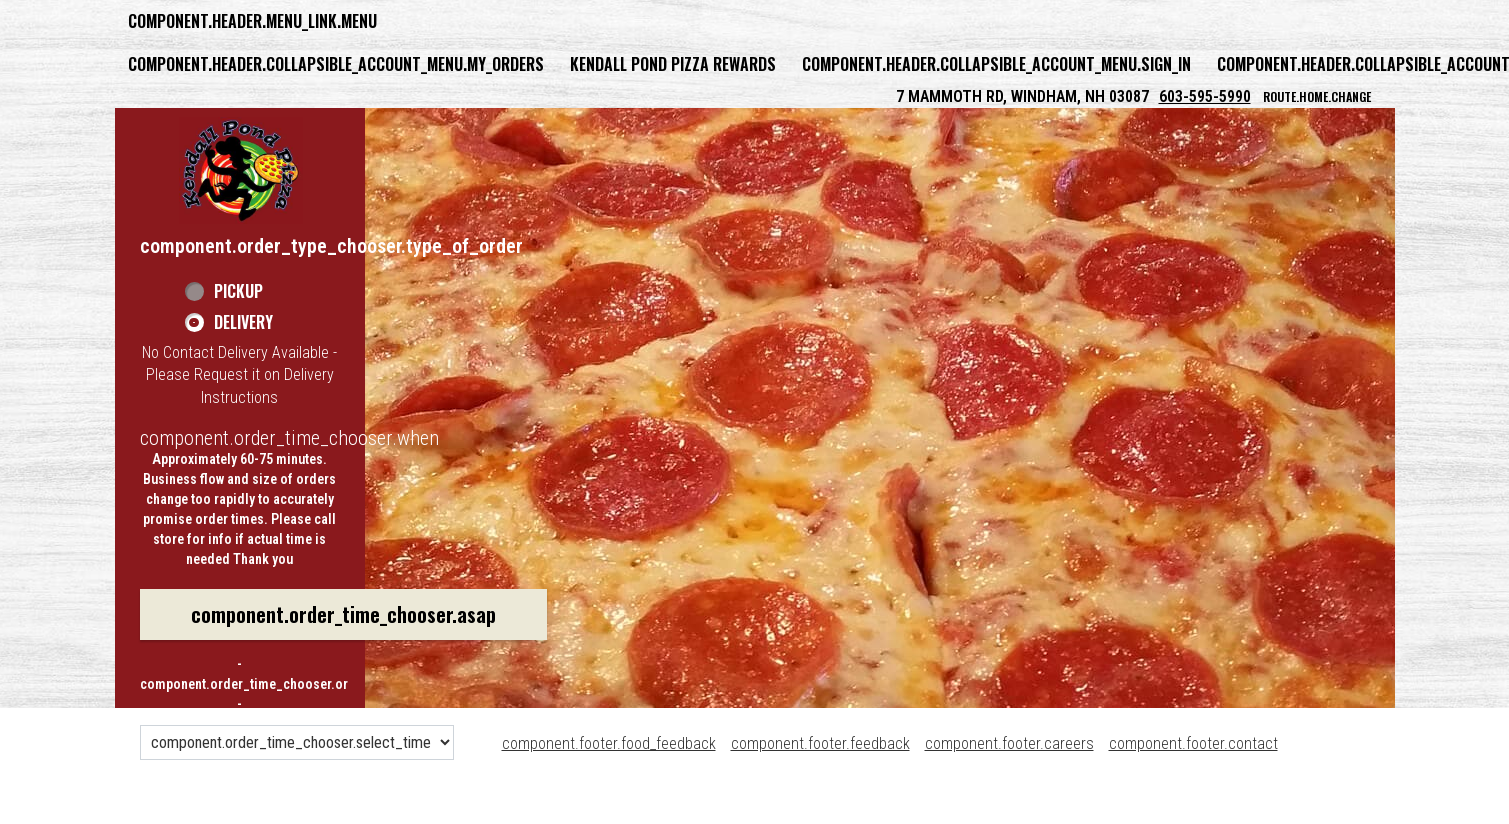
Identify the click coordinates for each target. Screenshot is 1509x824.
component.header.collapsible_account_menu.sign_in (996, 64)
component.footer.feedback (820, 743)
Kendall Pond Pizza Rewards (673, 64)
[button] (241, 170)
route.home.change (1317, 96)
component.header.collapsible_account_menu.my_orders (336, 64)
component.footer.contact (1193, 743)
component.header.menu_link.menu (252, 21)
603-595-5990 (1205, 96)
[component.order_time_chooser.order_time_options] (297, 742)
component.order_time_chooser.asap (343, 614)
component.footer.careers (1009, 743)
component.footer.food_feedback (609, 743)
